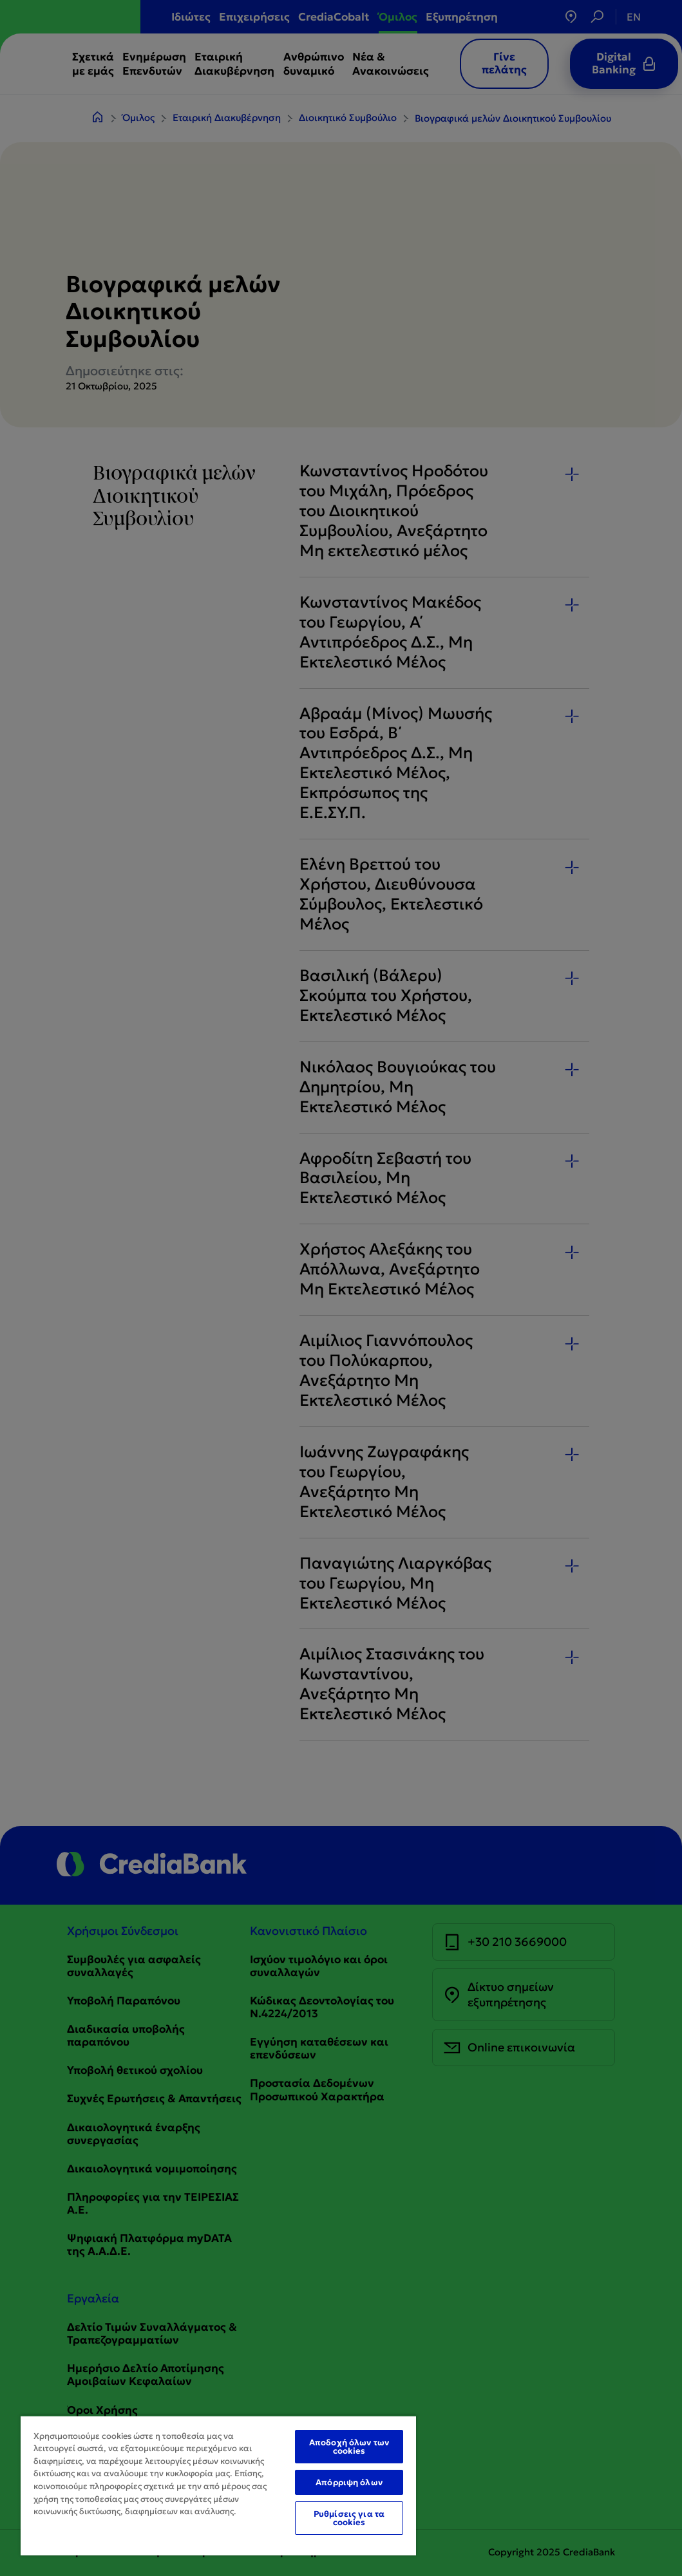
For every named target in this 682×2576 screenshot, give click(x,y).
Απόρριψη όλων (349, 2482)
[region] (218, 2485)
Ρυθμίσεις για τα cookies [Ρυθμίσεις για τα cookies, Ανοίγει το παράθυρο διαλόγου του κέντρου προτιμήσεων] (349, 2518)
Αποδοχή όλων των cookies (349, 2446)
